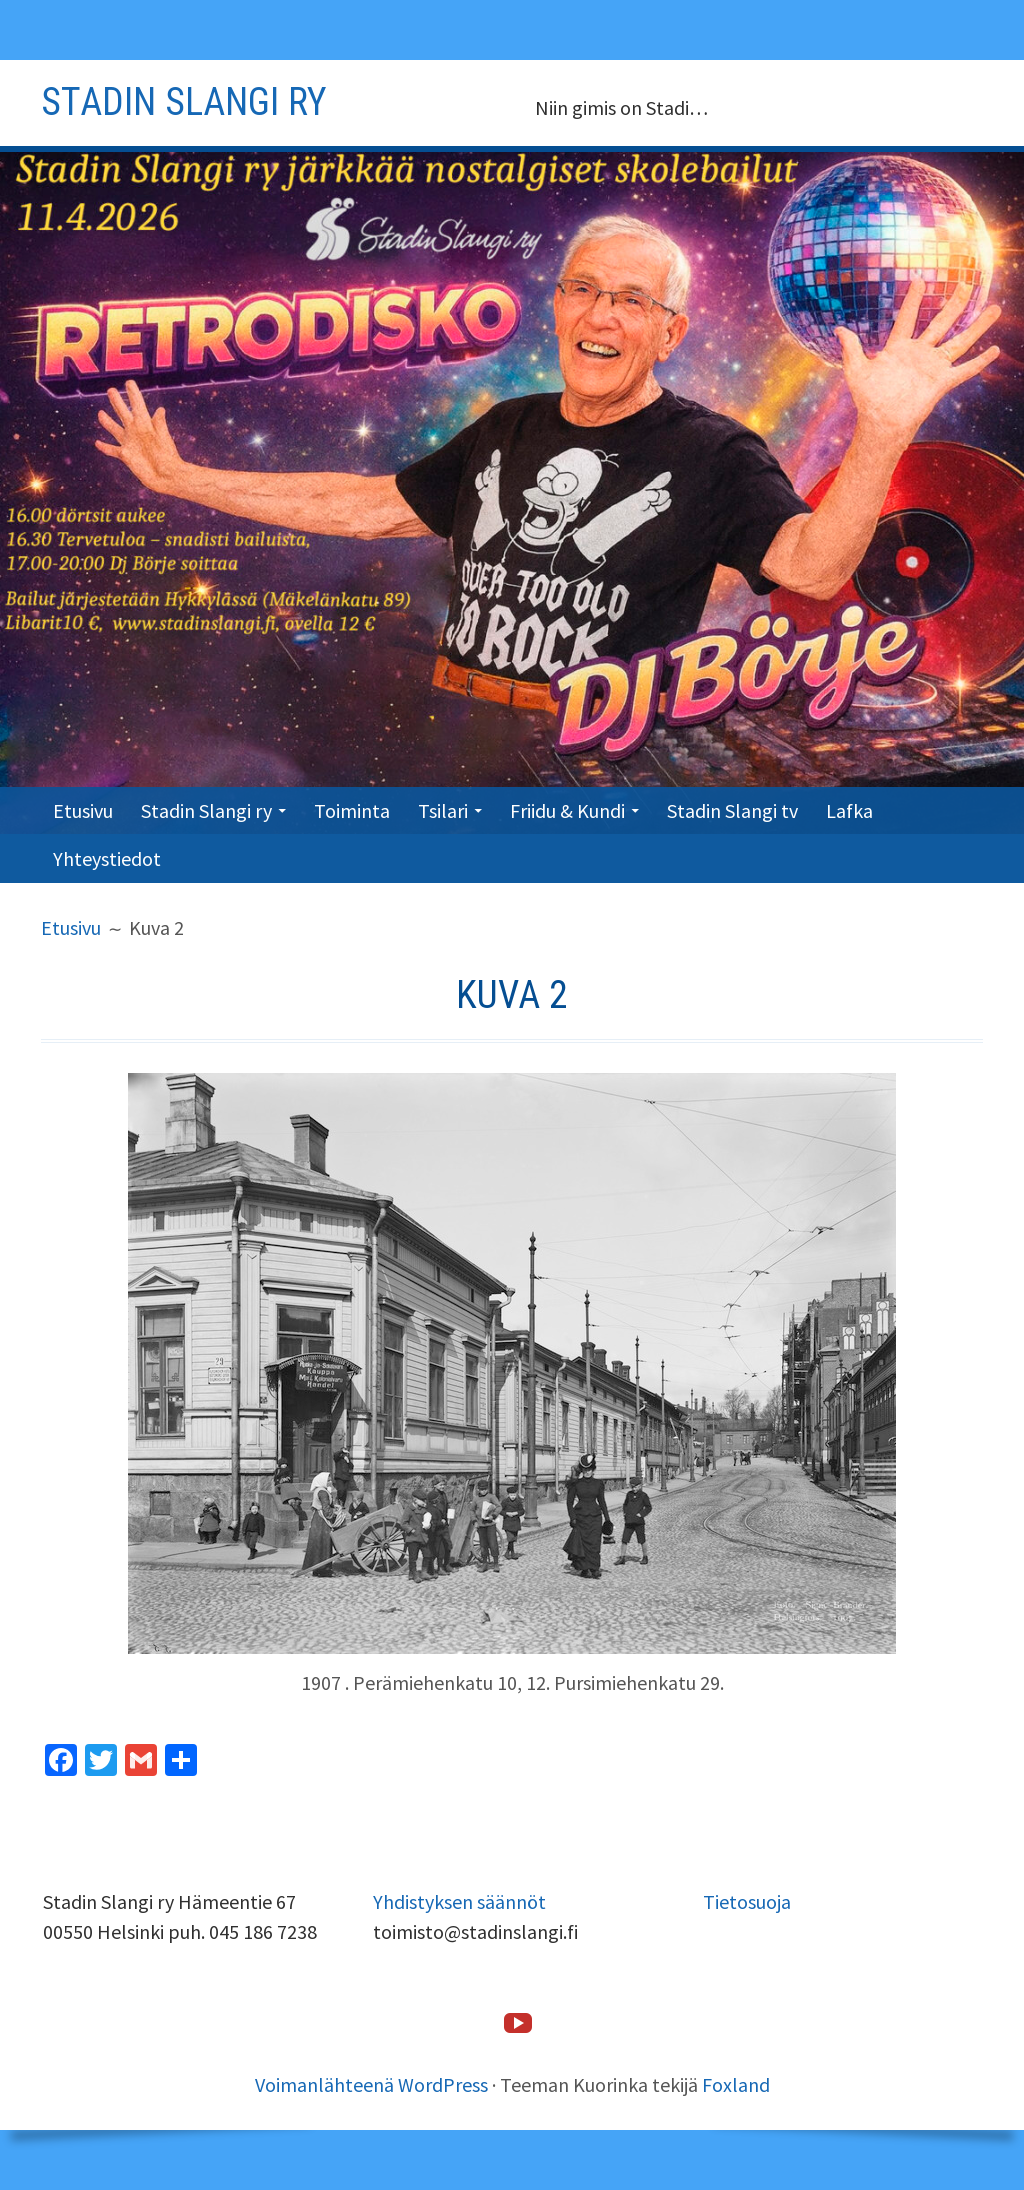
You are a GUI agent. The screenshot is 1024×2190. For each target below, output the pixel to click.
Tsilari (443, 810)
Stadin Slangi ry (206, 810)
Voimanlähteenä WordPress (371, 2084)
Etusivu (83, 810)
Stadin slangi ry (184, 102)
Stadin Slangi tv (732, 810)
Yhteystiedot (107, 858)
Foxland (736, 2084)
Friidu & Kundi (567, 810)
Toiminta (352, 810)
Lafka (849, 810)
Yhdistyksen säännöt (459, 1901)
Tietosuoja (747, 1901)
